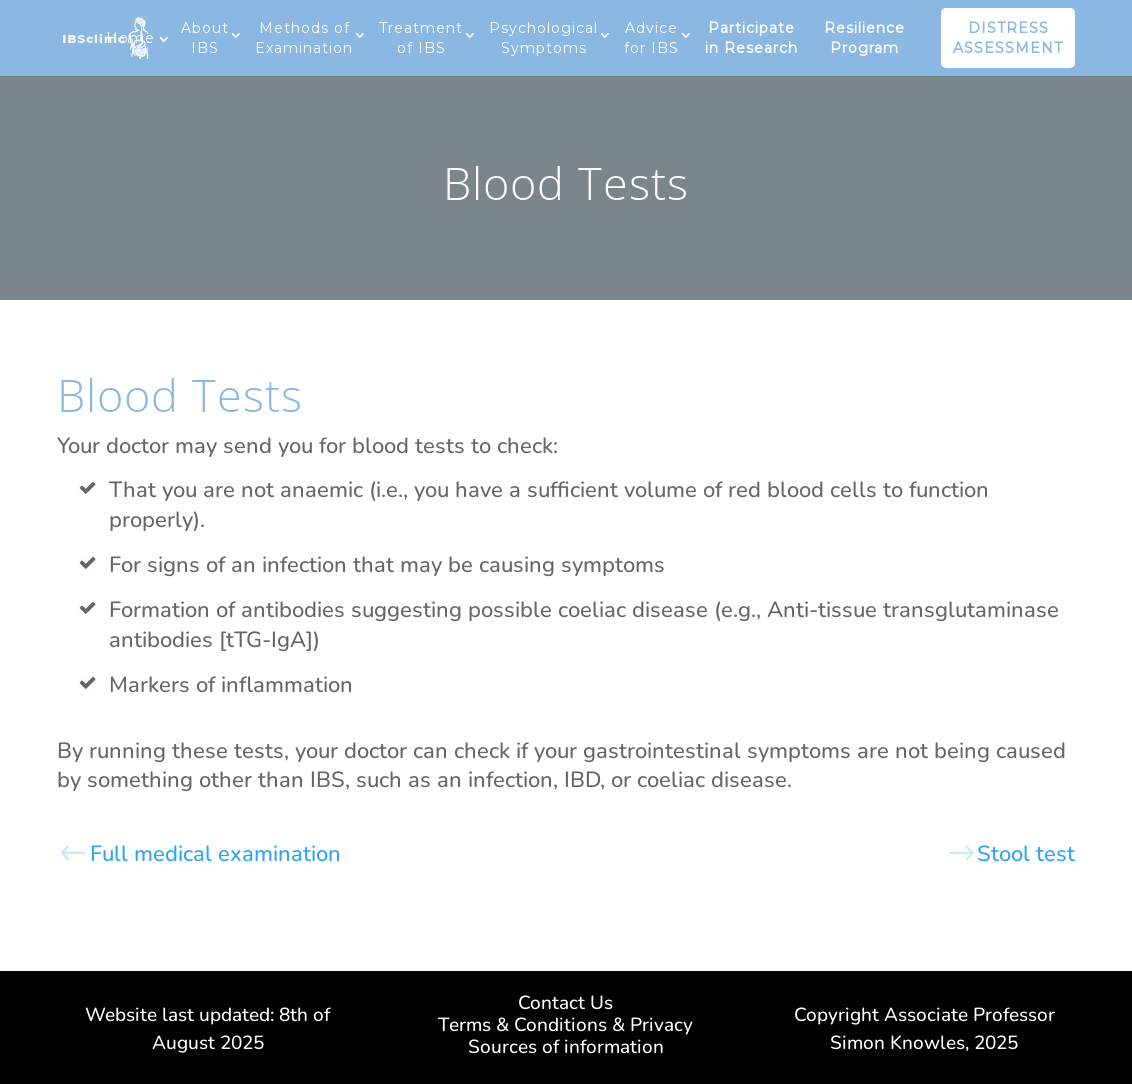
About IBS (205, 38)
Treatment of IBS (421, 38)
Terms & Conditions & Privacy (565, 1028)
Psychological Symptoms (543, 38)
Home (130, 38)
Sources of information (566, 1050)
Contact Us (565, 1006)
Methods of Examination (304, 38)
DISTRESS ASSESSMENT (1008, 38)
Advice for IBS (651, 38)
